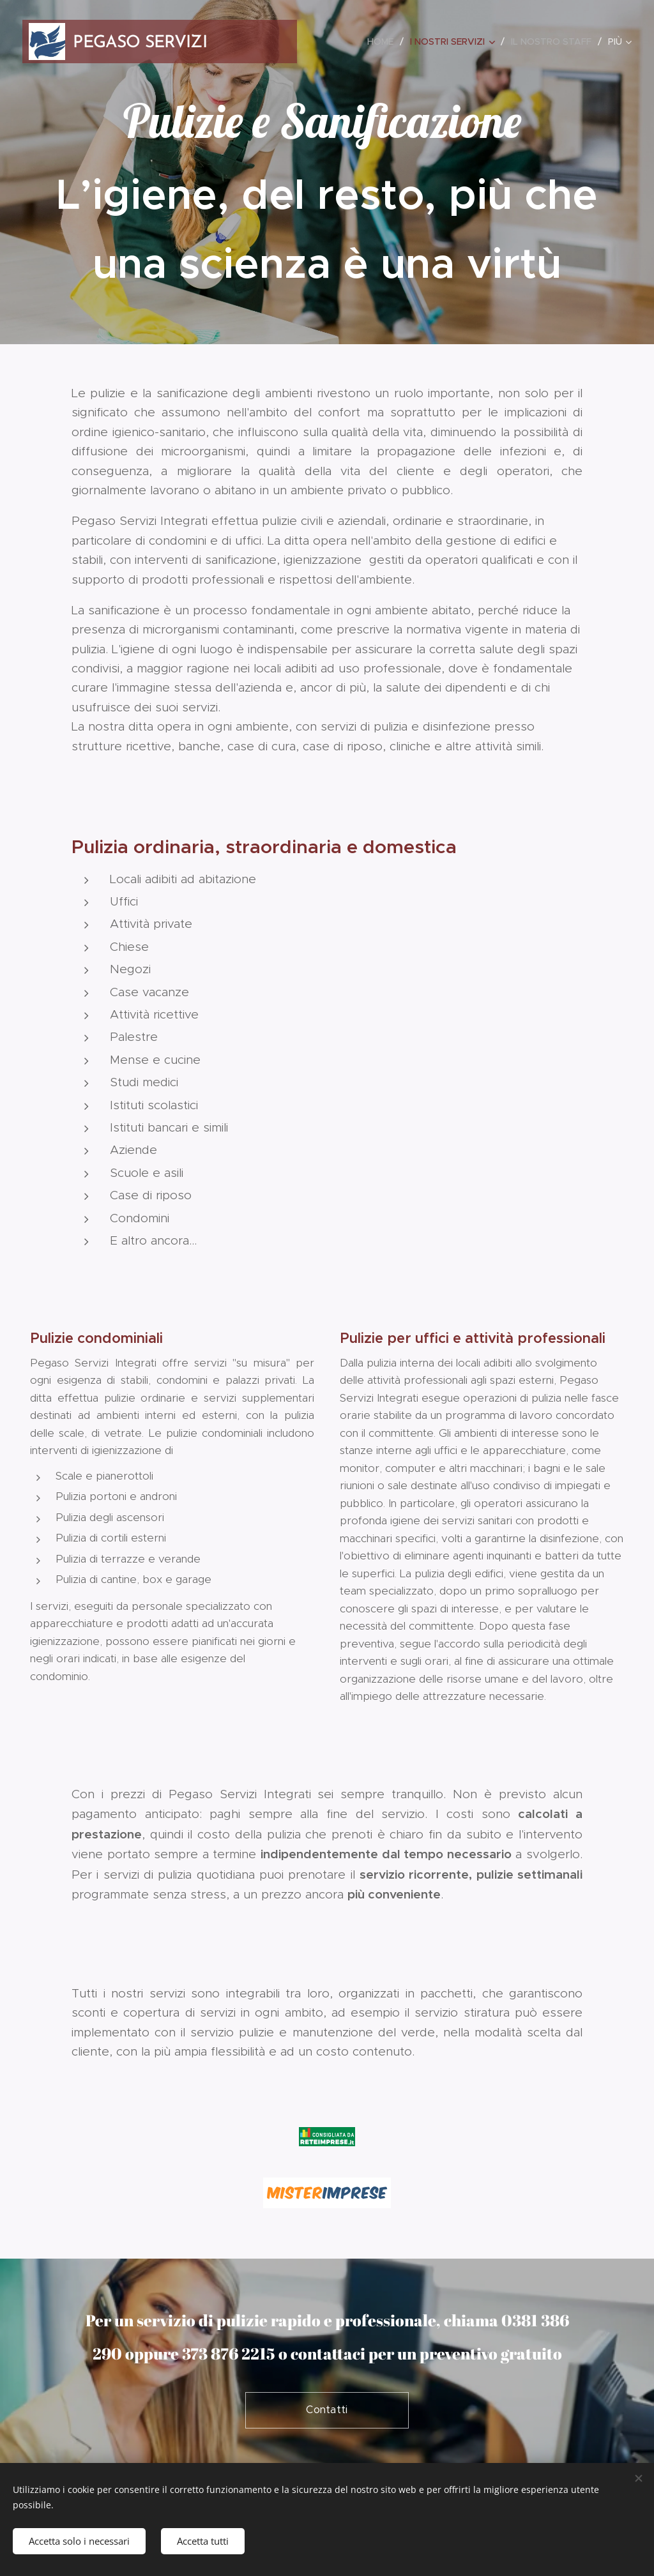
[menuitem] (384, 41)
